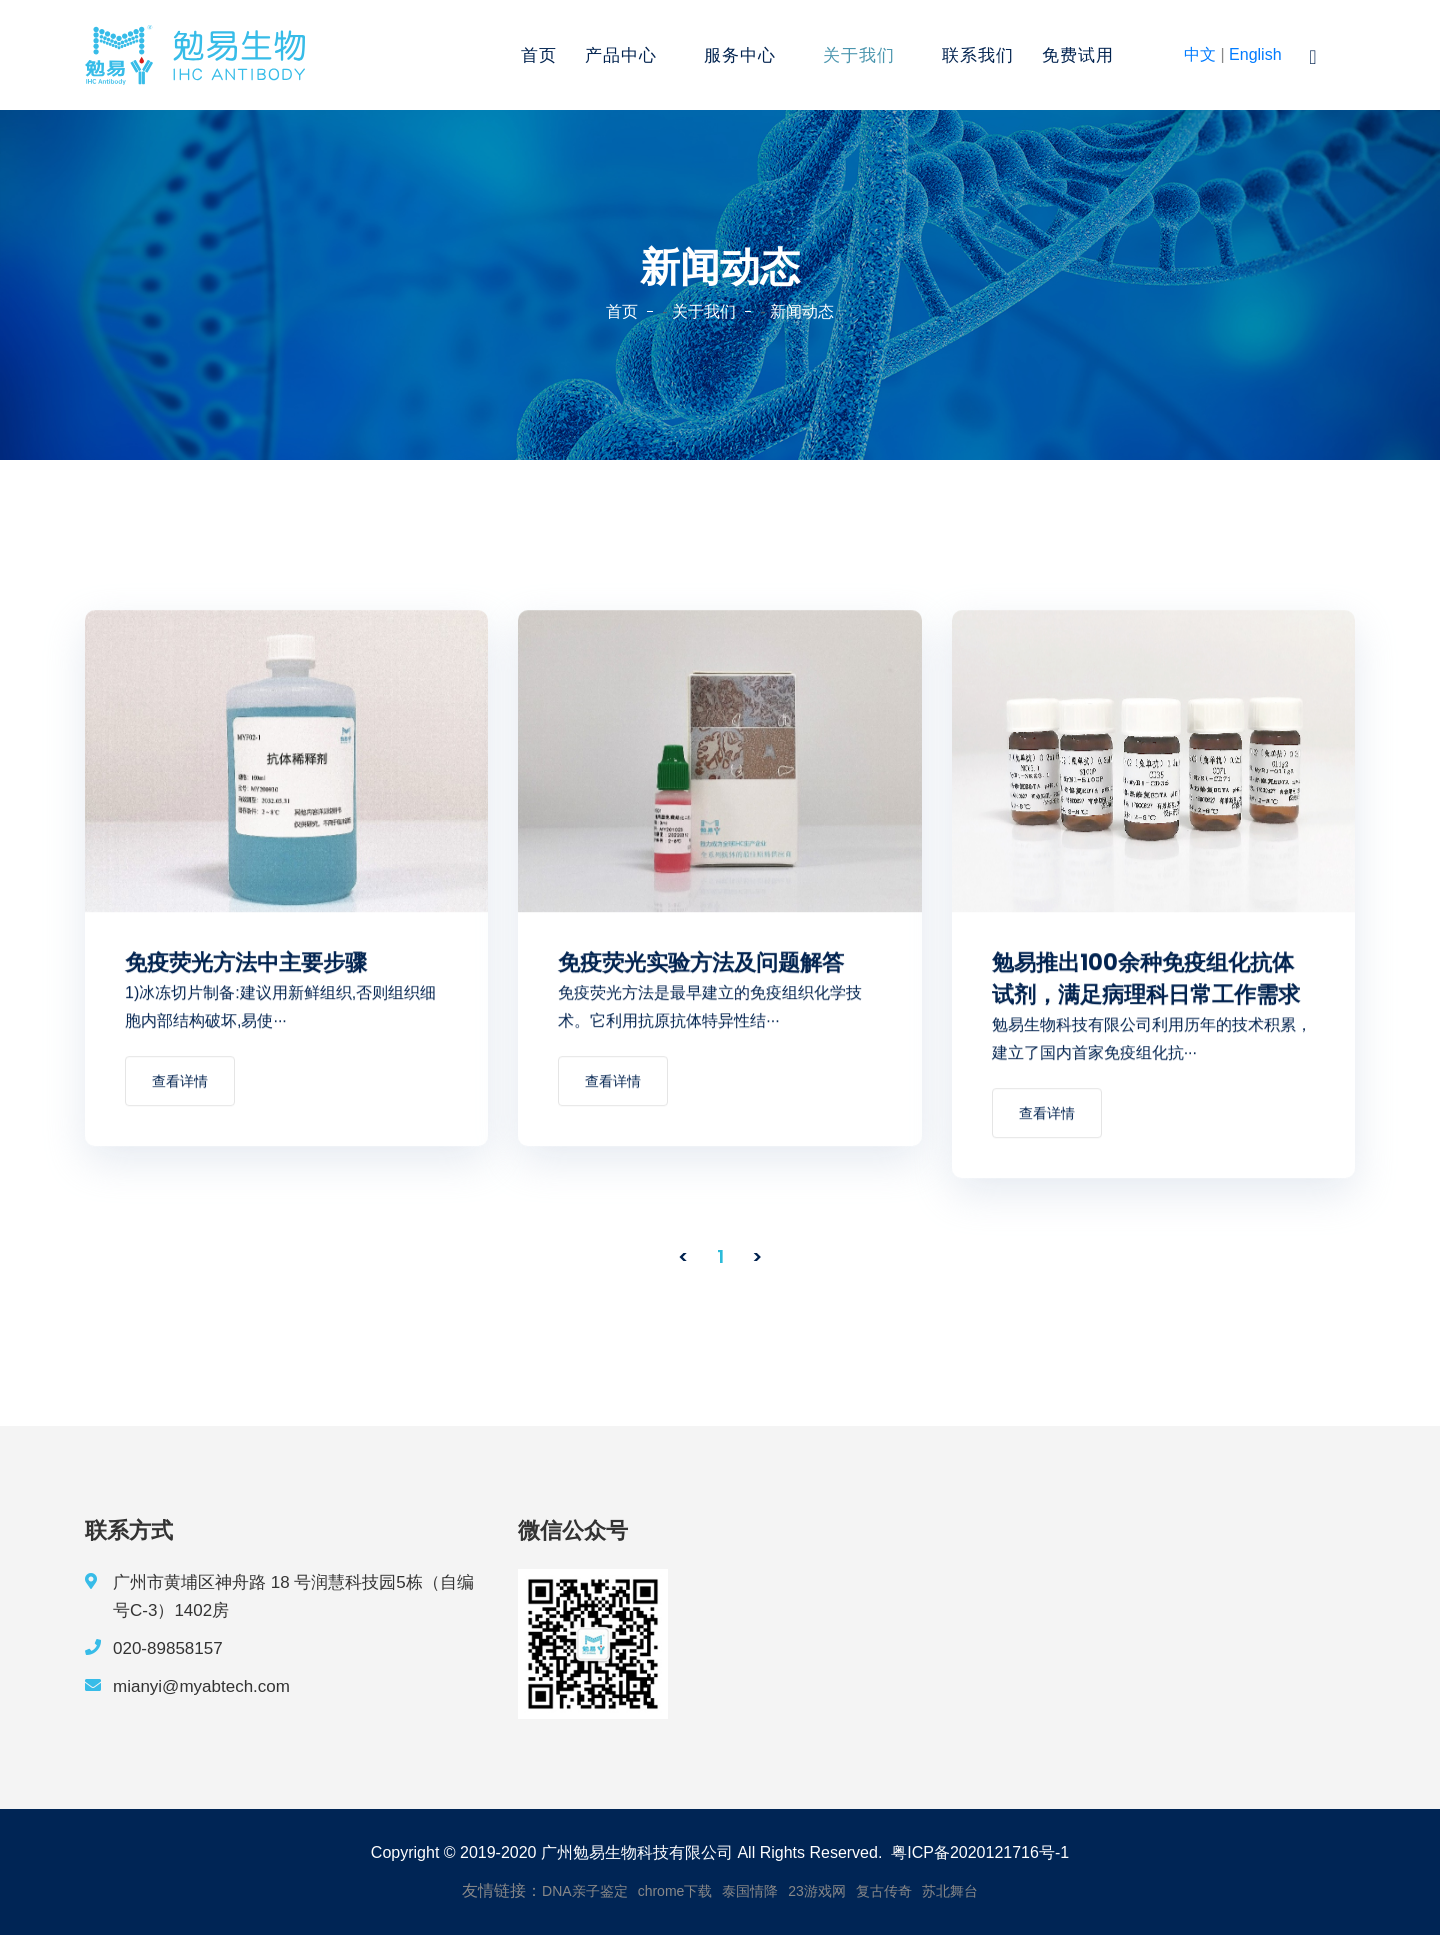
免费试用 (1078, 55)
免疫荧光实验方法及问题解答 (701, 964)
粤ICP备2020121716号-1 (980, 1852)
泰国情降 (750, 1891)
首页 (539, 55)
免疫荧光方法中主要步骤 (246, 964)
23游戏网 (817, 1891)
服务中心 (740, 55)
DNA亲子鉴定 (585, 1891)
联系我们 (978, 55)
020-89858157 (168, 1648)
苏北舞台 (950, 1891)
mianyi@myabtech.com (201, 1686)
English (1255, 54)
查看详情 (180, 1083)
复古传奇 (884, 1891)
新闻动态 (802, 311)
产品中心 (621, 55)
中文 (1200, 54)
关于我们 (859, 55)
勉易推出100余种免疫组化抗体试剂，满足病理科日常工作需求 (1146, 980)
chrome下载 (675, 1891)
